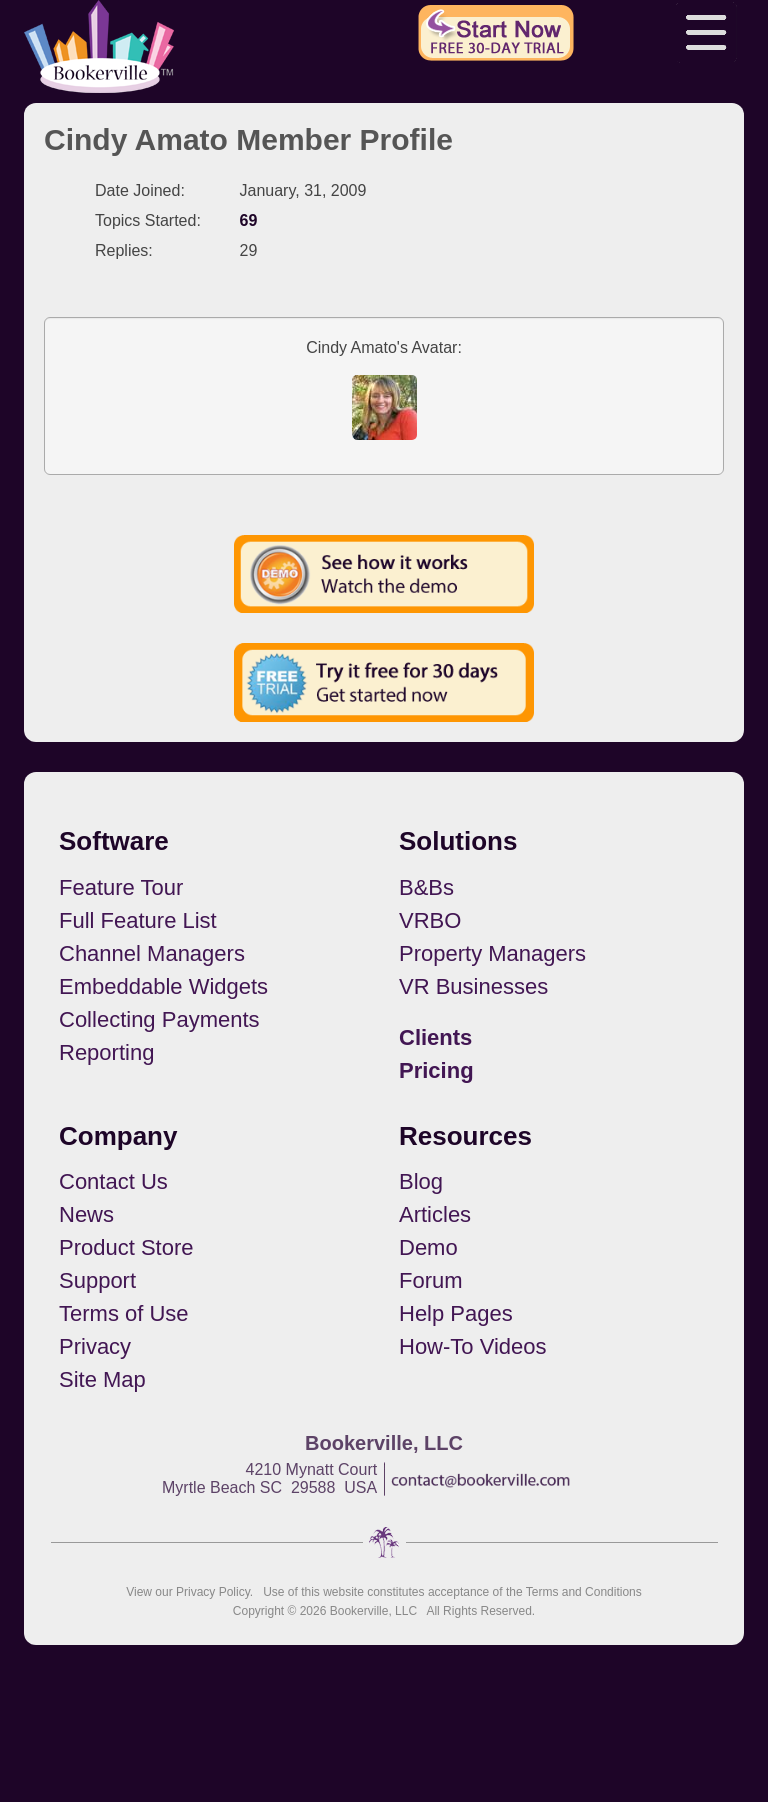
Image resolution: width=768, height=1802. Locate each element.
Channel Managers (152, 953)
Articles (435, 1214)
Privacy (95, 1346)
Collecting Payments (159, 1019)
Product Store (126, 1247)
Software (114, 841)
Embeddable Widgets (163, 986)
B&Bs (426, 887)
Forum (431, 1280)
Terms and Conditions (584, 1592)
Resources (465, 1136)
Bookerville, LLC (373, 1611)
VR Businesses (473, 986)
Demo (428, 1247)
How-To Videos (473, 1346)
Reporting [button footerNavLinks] (106, 1052)
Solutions (458, 841)
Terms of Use (124, 1313)
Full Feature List (138, 920)
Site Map (102, 1379)
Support (97, 1280)
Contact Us (113, 1181)
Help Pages (456, 1313)
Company (118, 1136)
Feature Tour (121, 887)
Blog (421, 1181)
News (86, 1214)
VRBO (430, 920)
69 (249, 220)
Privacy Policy (213, 1592)
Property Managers (492, 953)
